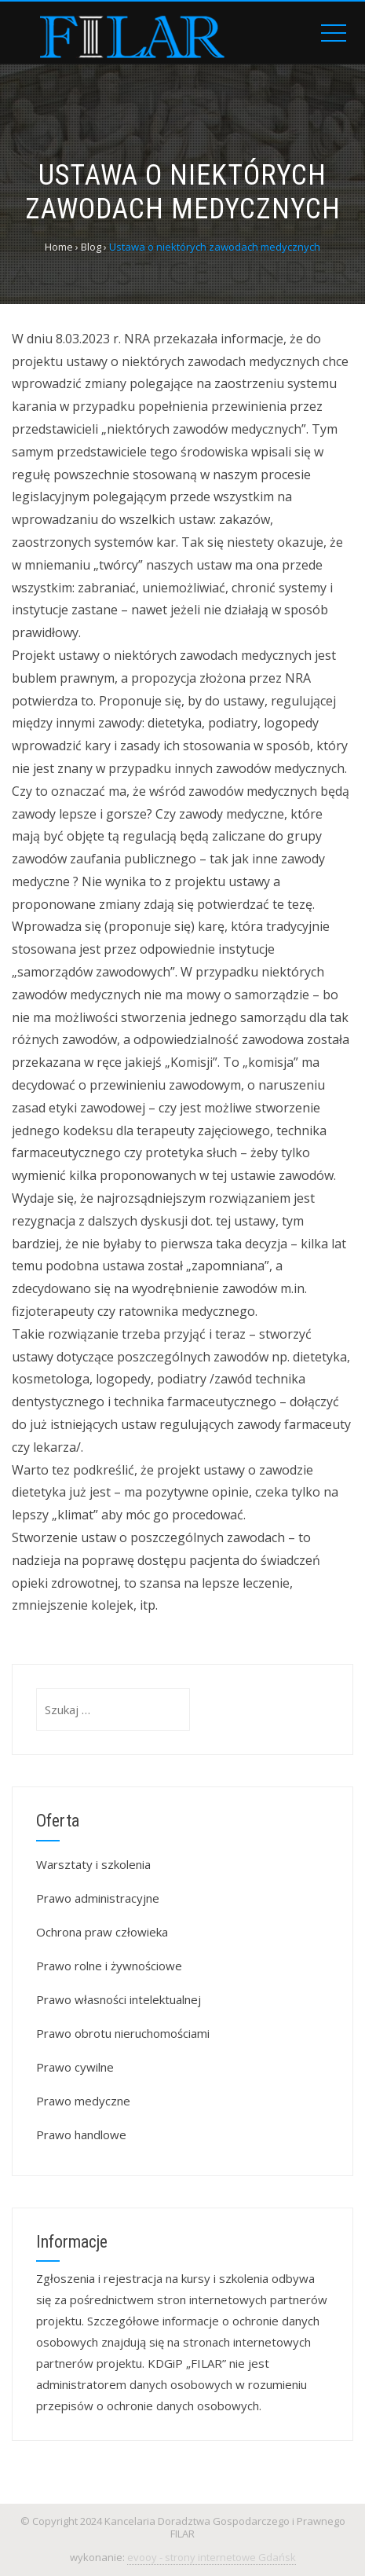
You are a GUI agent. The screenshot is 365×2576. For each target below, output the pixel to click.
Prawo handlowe (81, 2134)
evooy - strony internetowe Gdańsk (211, 2557)
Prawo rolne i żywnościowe (109, 1965)
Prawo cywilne (75, 2067)
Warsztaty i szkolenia (93, 1864)
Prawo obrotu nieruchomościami (123, 2033)
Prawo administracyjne (97, 1898)
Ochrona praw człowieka (102, 1932)
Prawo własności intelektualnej (118, 1999)
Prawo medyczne (83, 2101)
